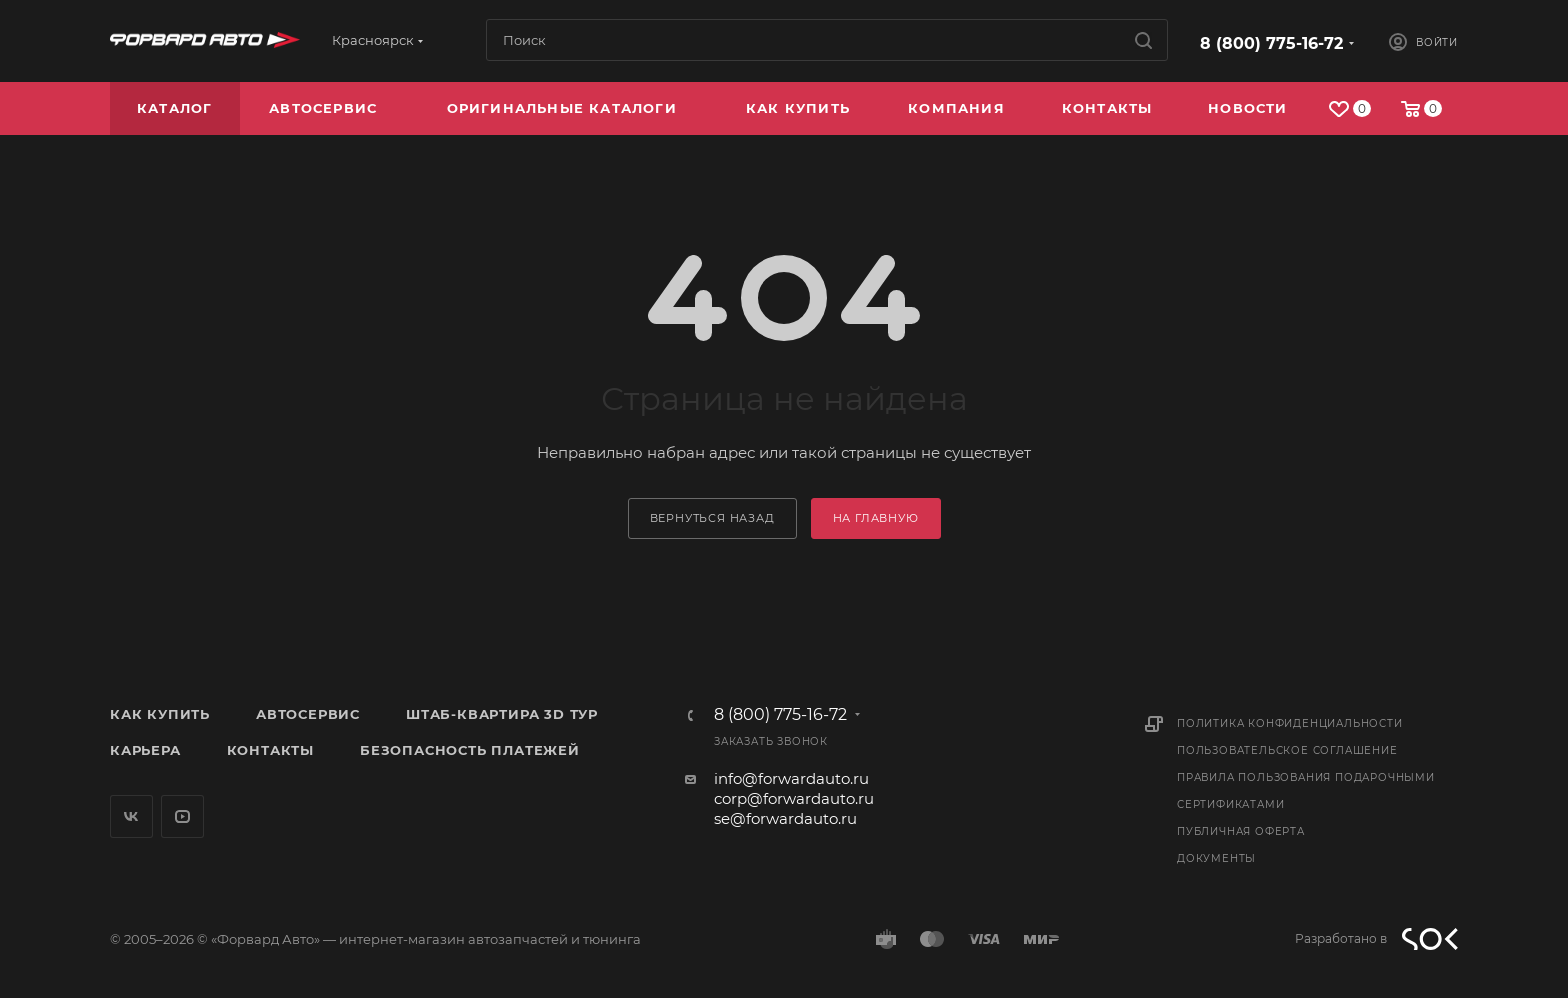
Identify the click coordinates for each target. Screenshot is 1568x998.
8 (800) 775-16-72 (1271, 43)
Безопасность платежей (470, 750)
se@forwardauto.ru (785, 818)
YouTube (182, 816)
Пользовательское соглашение (1287, 750)
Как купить (160, 714)
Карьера (145, 750)
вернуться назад (712, 518)
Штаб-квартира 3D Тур (502, 714)
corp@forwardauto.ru (794, 798)
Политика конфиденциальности (1290, 723)
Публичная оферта (1241, 831)
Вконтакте (131, 816)
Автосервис (308, 714)
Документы (1216, 858)
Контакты (270, 750)
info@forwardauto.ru (791, 778)
